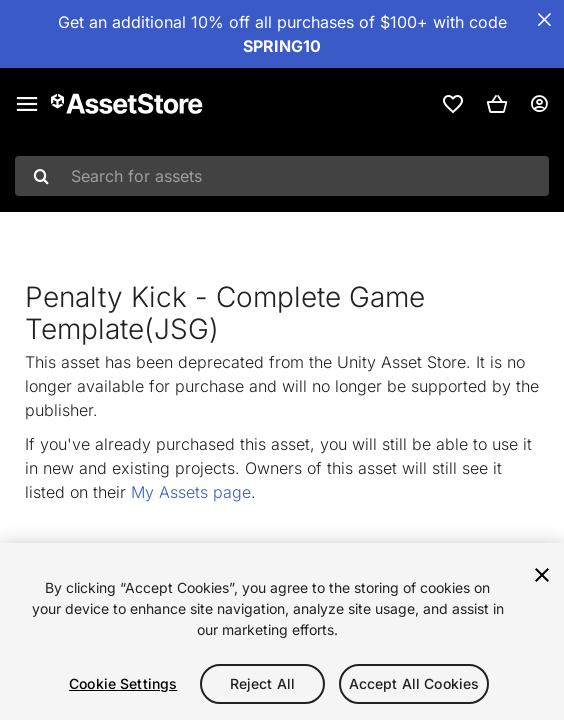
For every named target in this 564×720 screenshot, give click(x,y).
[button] (497, 104)
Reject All (262, 683)
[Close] (542, 575)
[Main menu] (27, 104)
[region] (282, 631)
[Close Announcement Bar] (544, 20)
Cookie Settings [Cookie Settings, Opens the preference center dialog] (123, 683)
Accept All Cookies (414, 683)
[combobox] (282, 176)
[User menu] (539, 104)
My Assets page (191, 492)
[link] (453, 104)
